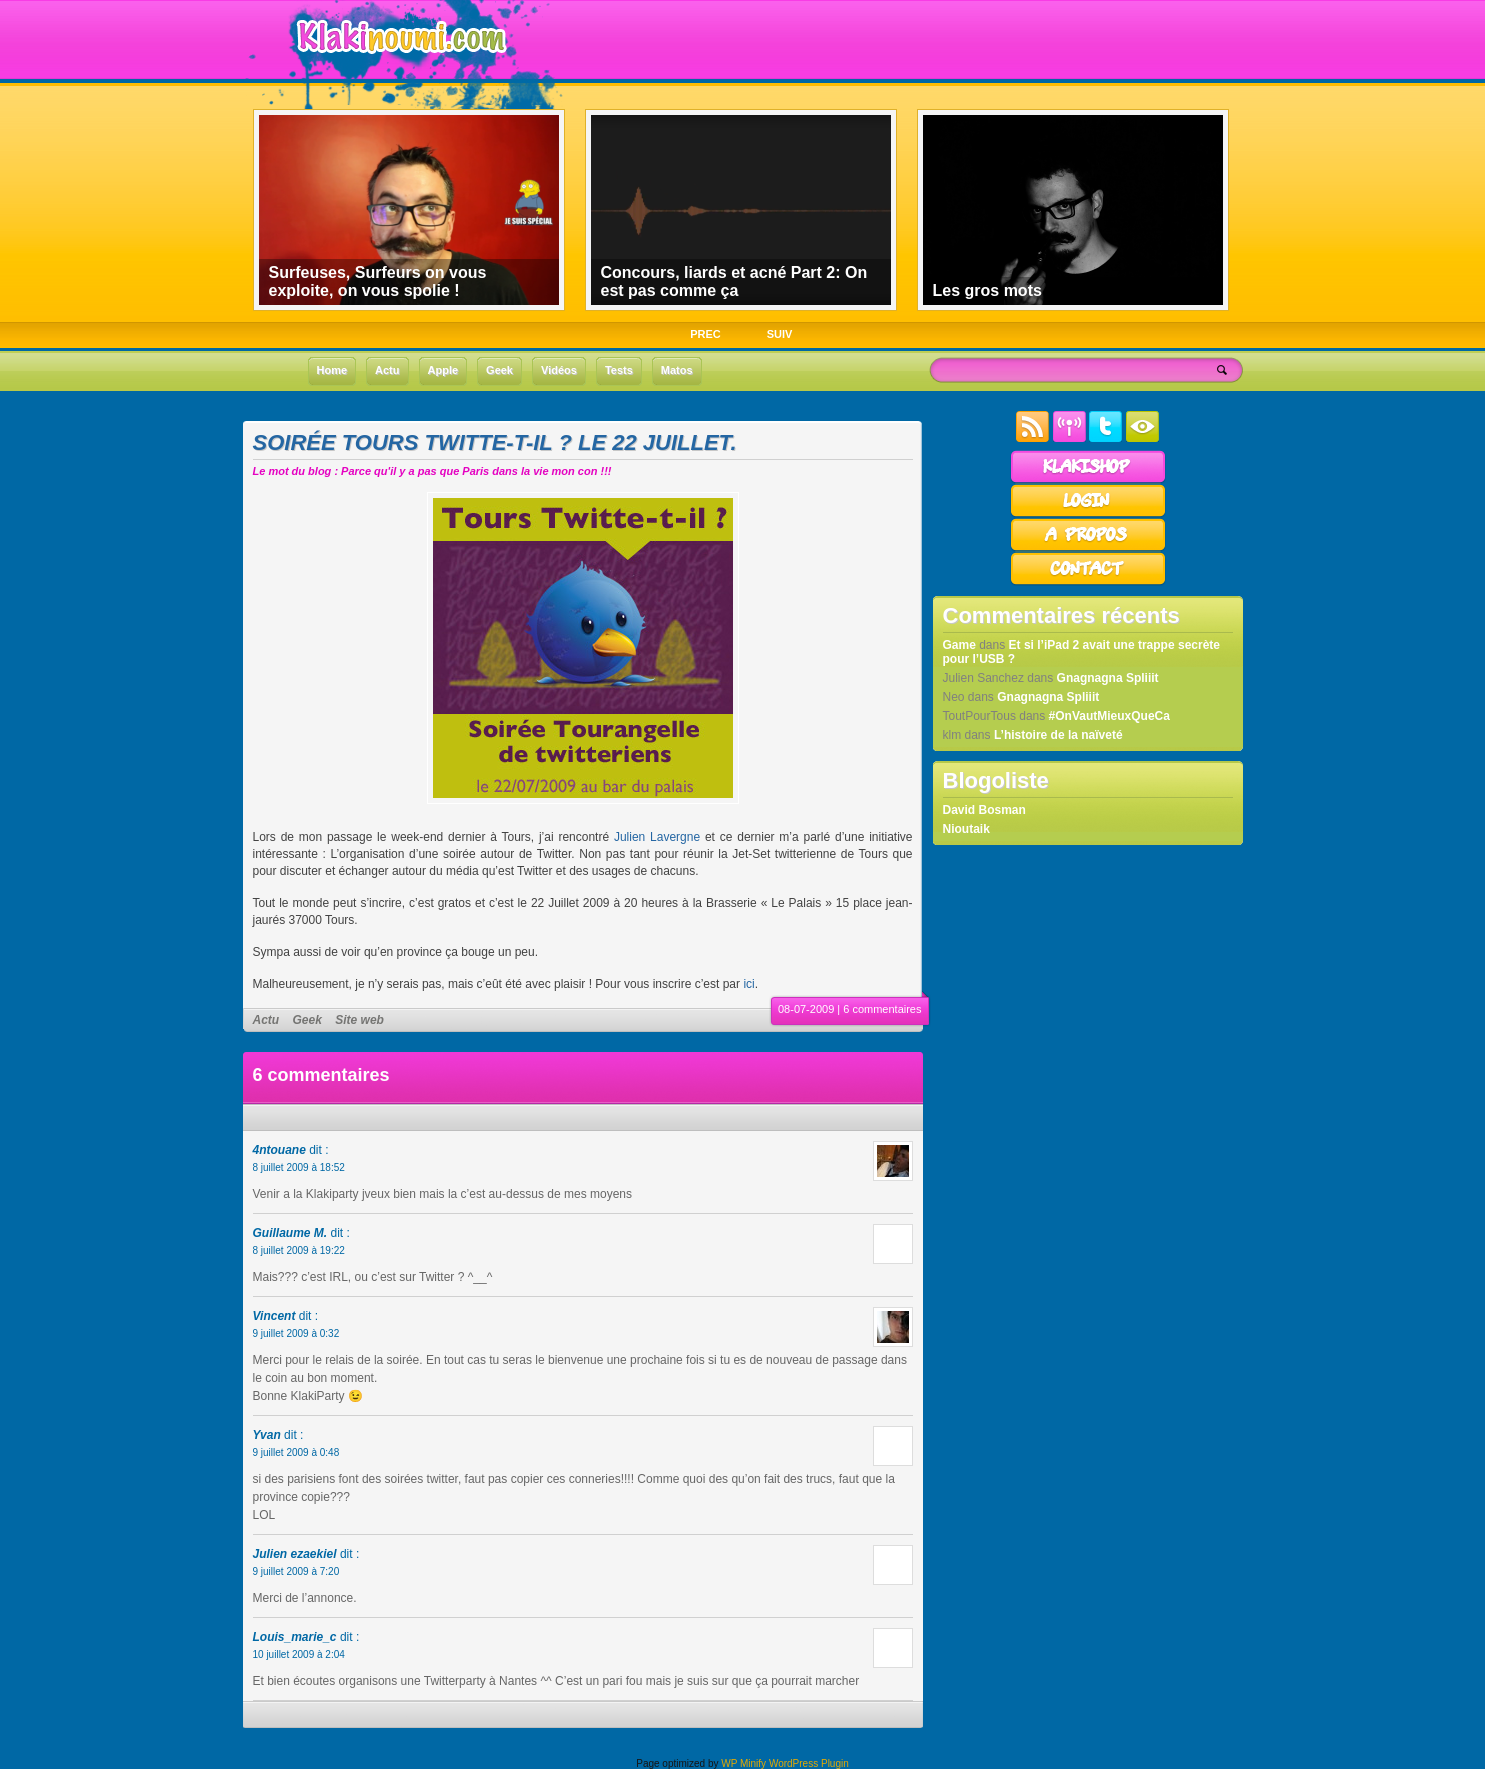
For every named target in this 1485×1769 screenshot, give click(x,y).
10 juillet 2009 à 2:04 (299, 1654)
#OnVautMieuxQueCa (1109, 716)
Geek (307, 1020)
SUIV (780, 334)
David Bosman (984, 810)
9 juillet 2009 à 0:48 (296, 1452)
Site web (359, 1020)
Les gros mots (987, 290)
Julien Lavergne (657, 837)
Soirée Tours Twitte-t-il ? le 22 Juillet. (495, 442)
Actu (266, 1020)
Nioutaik (966, 829)
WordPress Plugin (809, 1763)
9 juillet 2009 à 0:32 (296, 1333)
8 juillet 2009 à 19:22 (299, 1250)
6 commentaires (882, 1009)
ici (748, 984)
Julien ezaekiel (295, 1554)
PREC (705, 334)
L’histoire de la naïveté (1058, 735)
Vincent (274, 1316)
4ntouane (279, 1150)
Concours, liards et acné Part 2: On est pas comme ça (734, 281)
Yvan (267, 1435)
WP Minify (743, 1763)
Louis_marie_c (295, 1637)
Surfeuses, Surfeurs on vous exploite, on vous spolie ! (378, 281)
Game (959, 645)
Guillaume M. (290, 1233)
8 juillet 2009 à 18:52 (299, 1167)
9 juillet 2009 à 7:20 (296, 1571)
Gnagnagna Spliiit (1108, 678)
